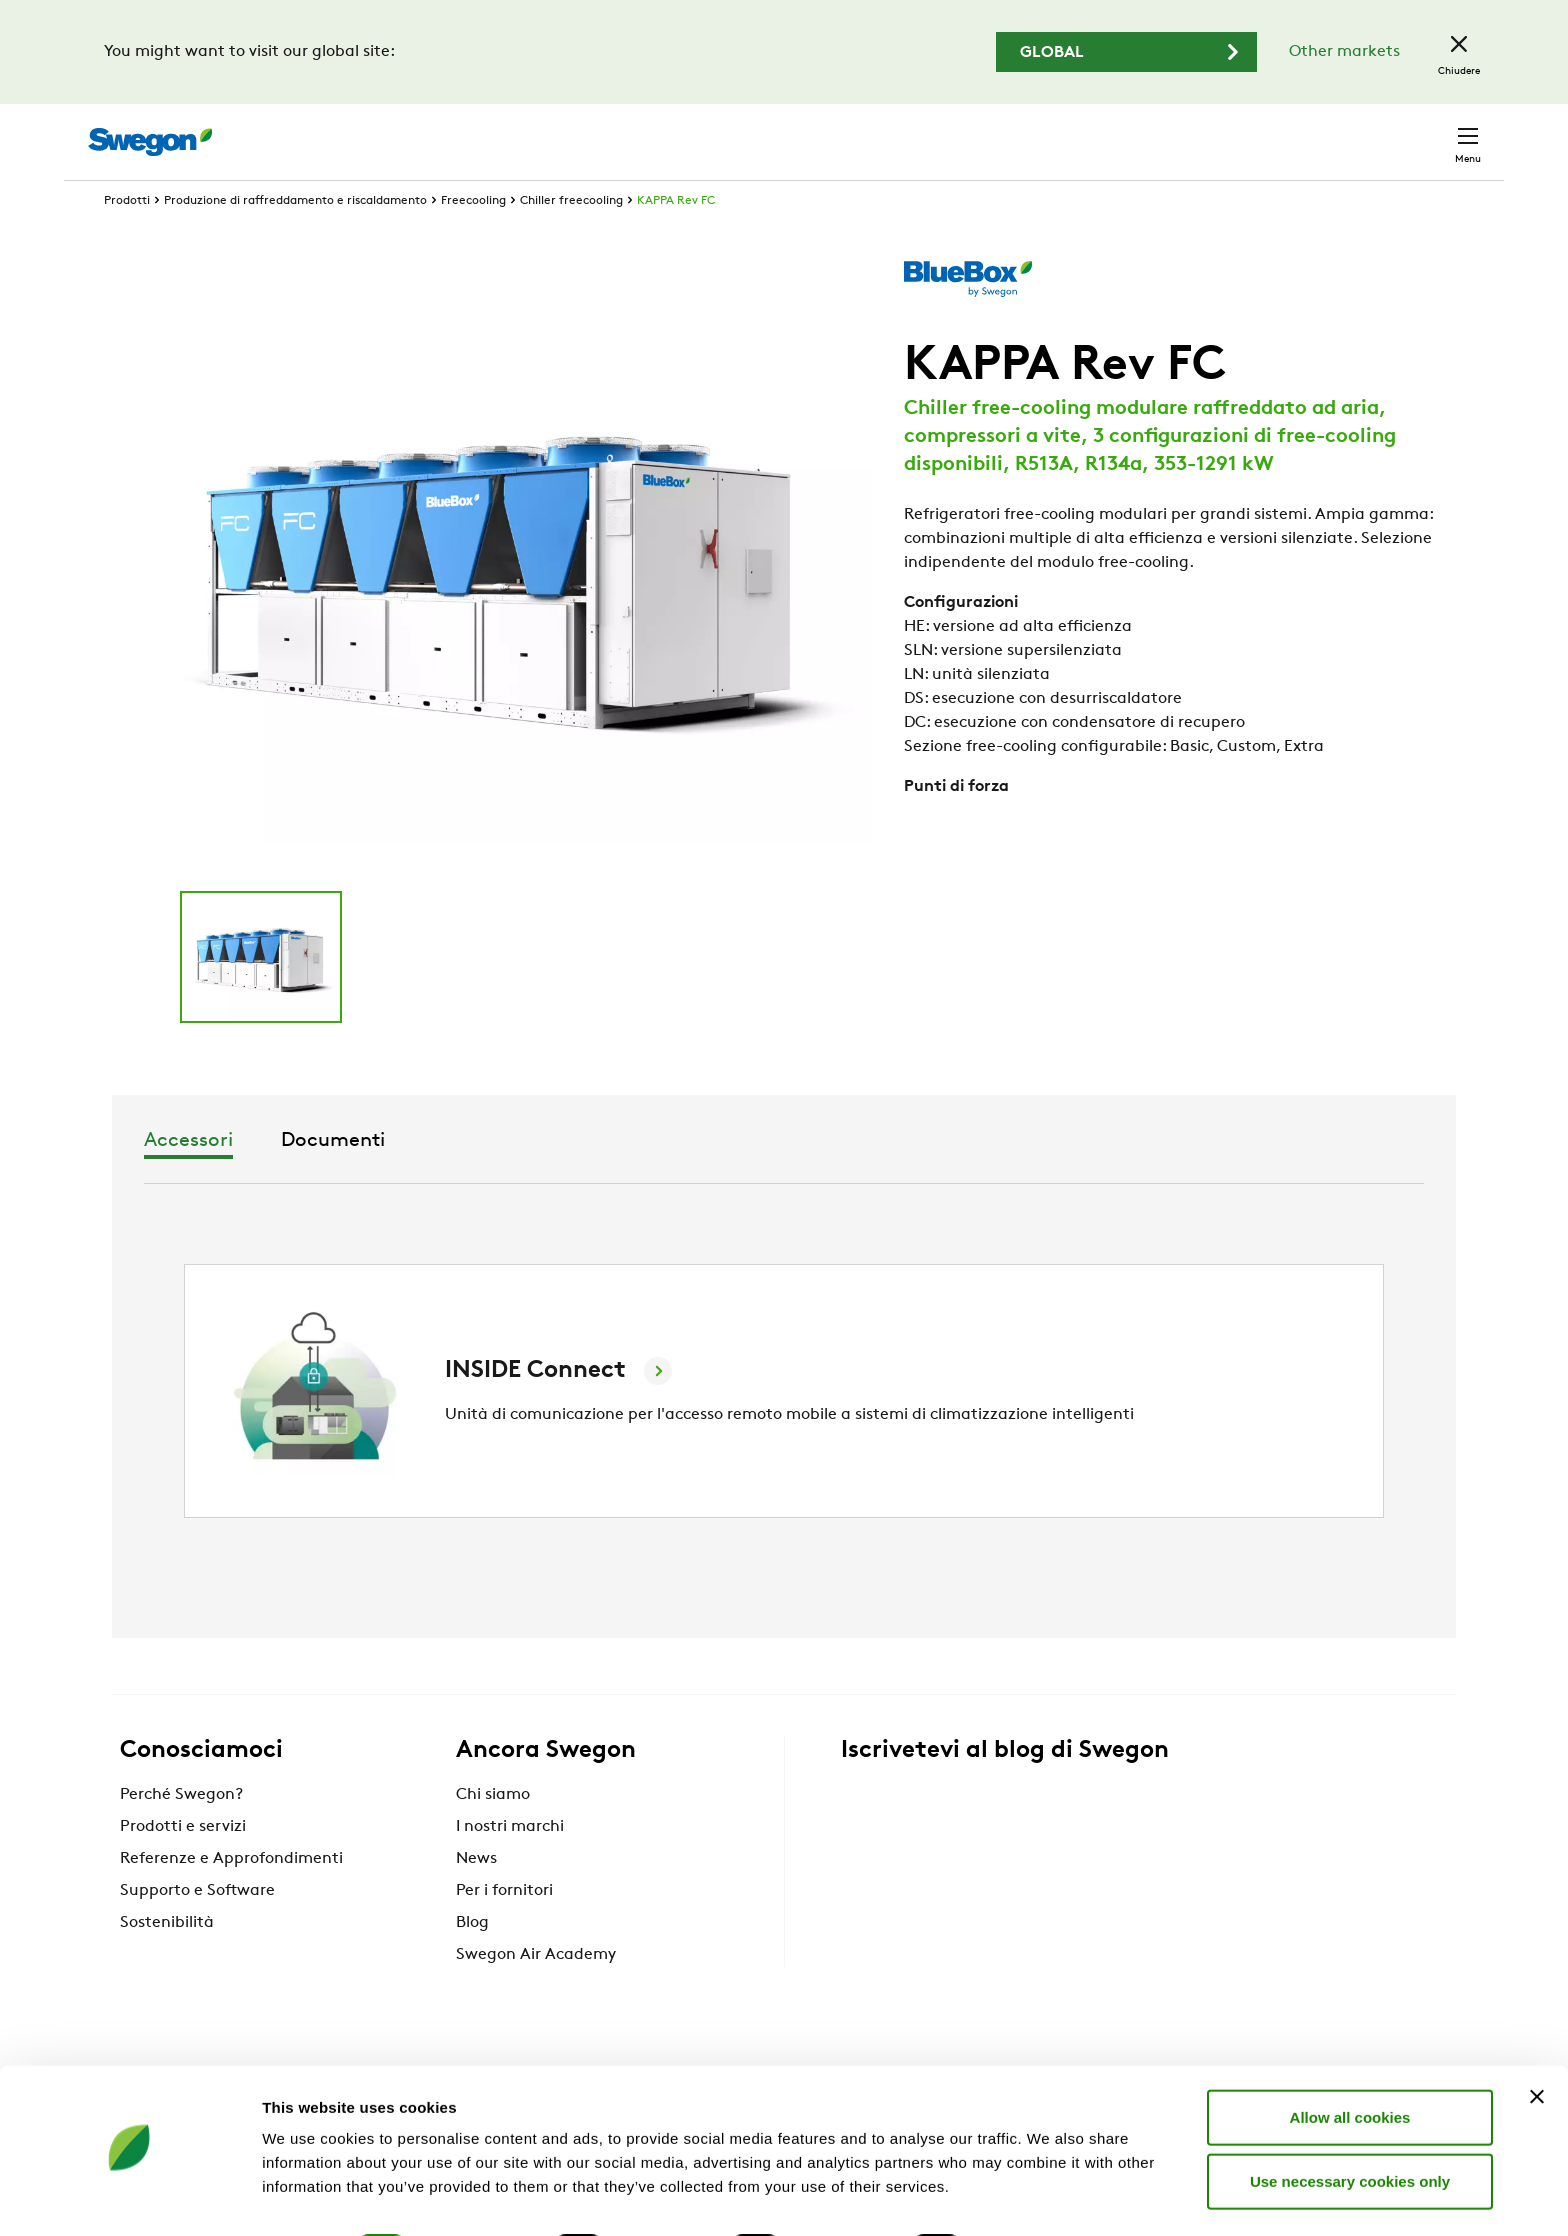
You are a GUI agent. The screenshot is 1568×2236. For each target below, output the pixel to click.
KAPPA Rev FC (676, 238)
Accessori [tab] (708, 1178)
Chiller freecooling (571, 238)
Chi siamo (493, 1832)
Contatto (1428, 132)
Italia (1334, 131)
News (476, 1896)
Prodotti (127, 238)
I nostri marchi (510, 1864)
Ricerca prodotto (942, 131)
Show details (1049, 2196)
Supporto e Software (197, 1928)
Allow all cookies (1350, 2062)
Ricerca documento (1119, 132)
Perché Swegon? (181, 1832)
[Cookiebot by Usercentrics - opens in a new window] (129, 2197)
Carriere (1251, 131)
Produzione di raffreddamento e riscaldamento (295, 238)
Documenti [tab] (853, 1178)
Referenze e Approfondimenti (231, 1896)
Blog (472, 1960)
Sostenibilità (167, 1960)
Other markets (1344, 52)
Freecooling (473, 238)
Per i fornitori (504, 1928)
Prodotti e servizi (183, 1864)
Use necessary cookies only (1350, 2126)
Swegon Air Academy (536, 1992)
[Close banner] (1537, 2042)
